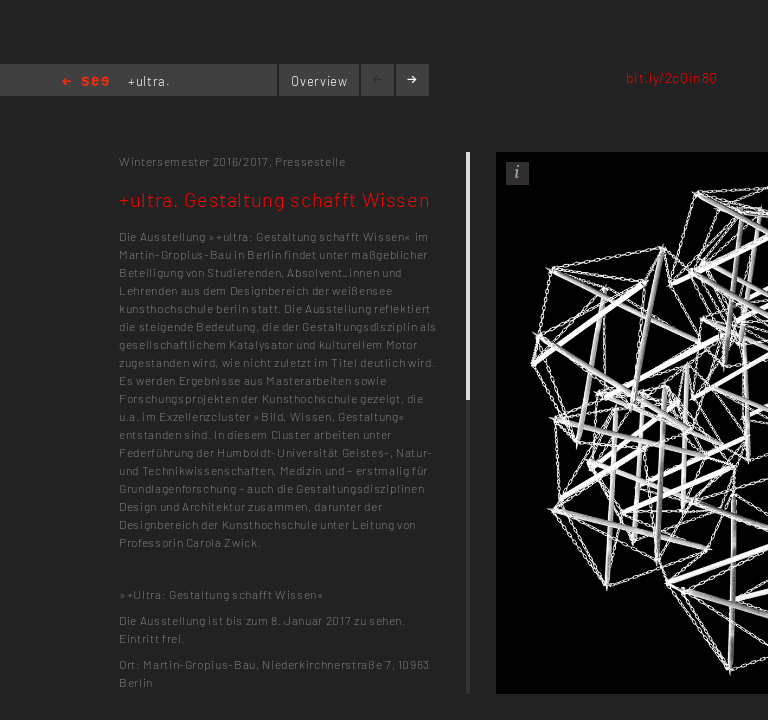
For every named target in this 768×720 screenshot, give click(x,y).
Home (85, 82)
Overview (319, 81)
